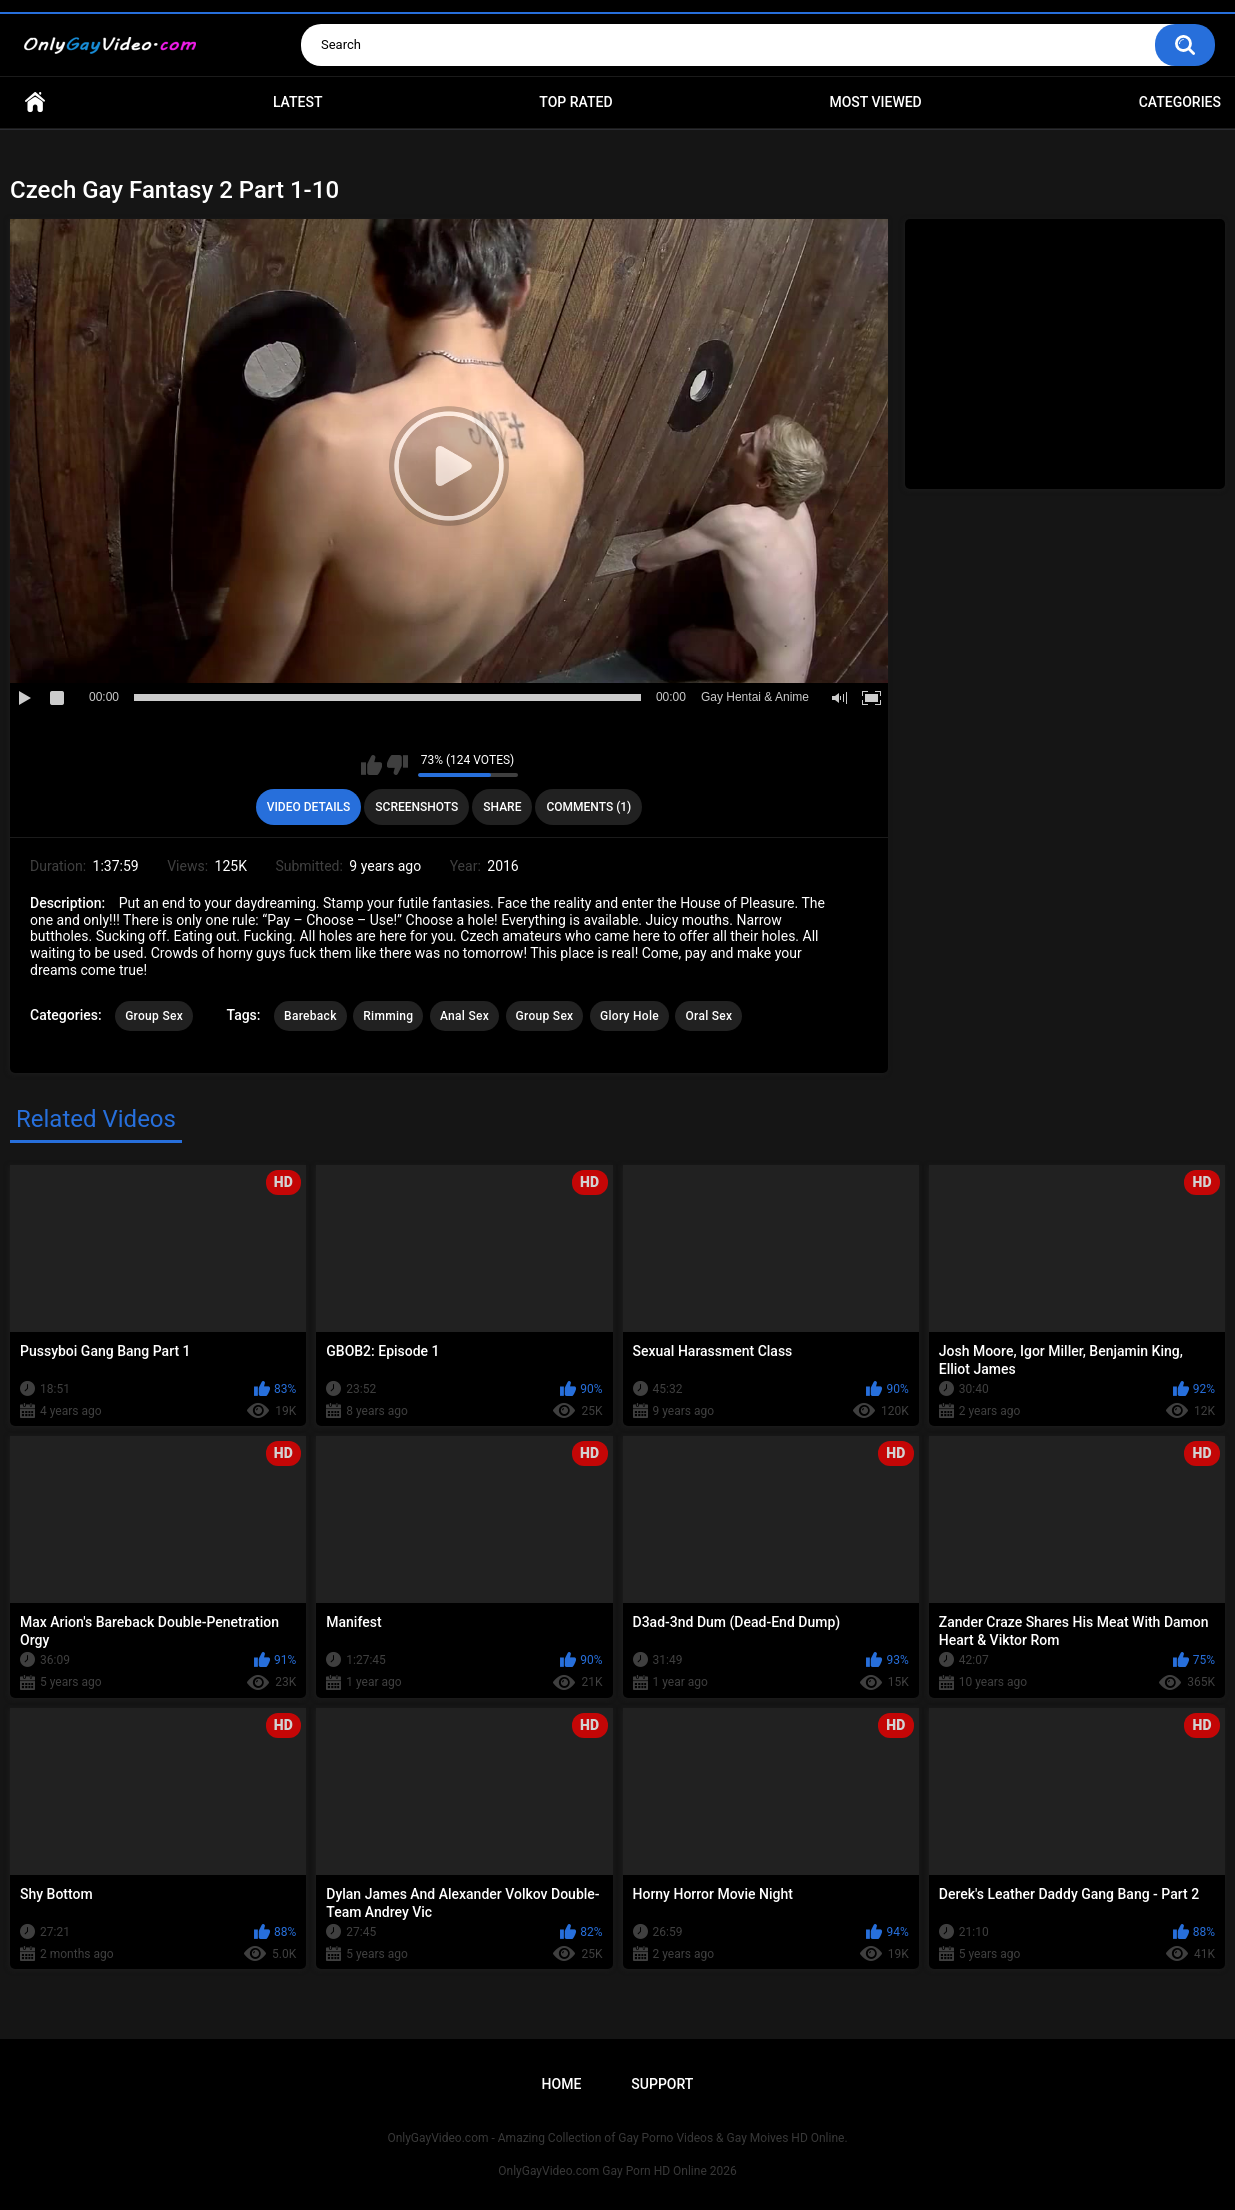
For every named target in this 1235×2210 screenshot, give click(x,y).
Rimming (388, 1016)
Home (35, 102)
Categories (1180, 102)
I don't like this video (397, 765)
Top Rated (575, 102)
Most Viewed (875, 102)
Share (502, 807)
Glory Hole (629, 1016)
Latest (298, 102)
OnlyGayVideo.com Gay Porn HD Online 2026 (617, 2171)
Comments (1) (588, 807)
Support (662, 2084)
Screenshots (416, 807)
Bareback (310, 1016)
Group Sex (154, 1016)
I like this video (371, 765)
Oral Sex (708, 1016)
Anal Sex (464, 1016)
